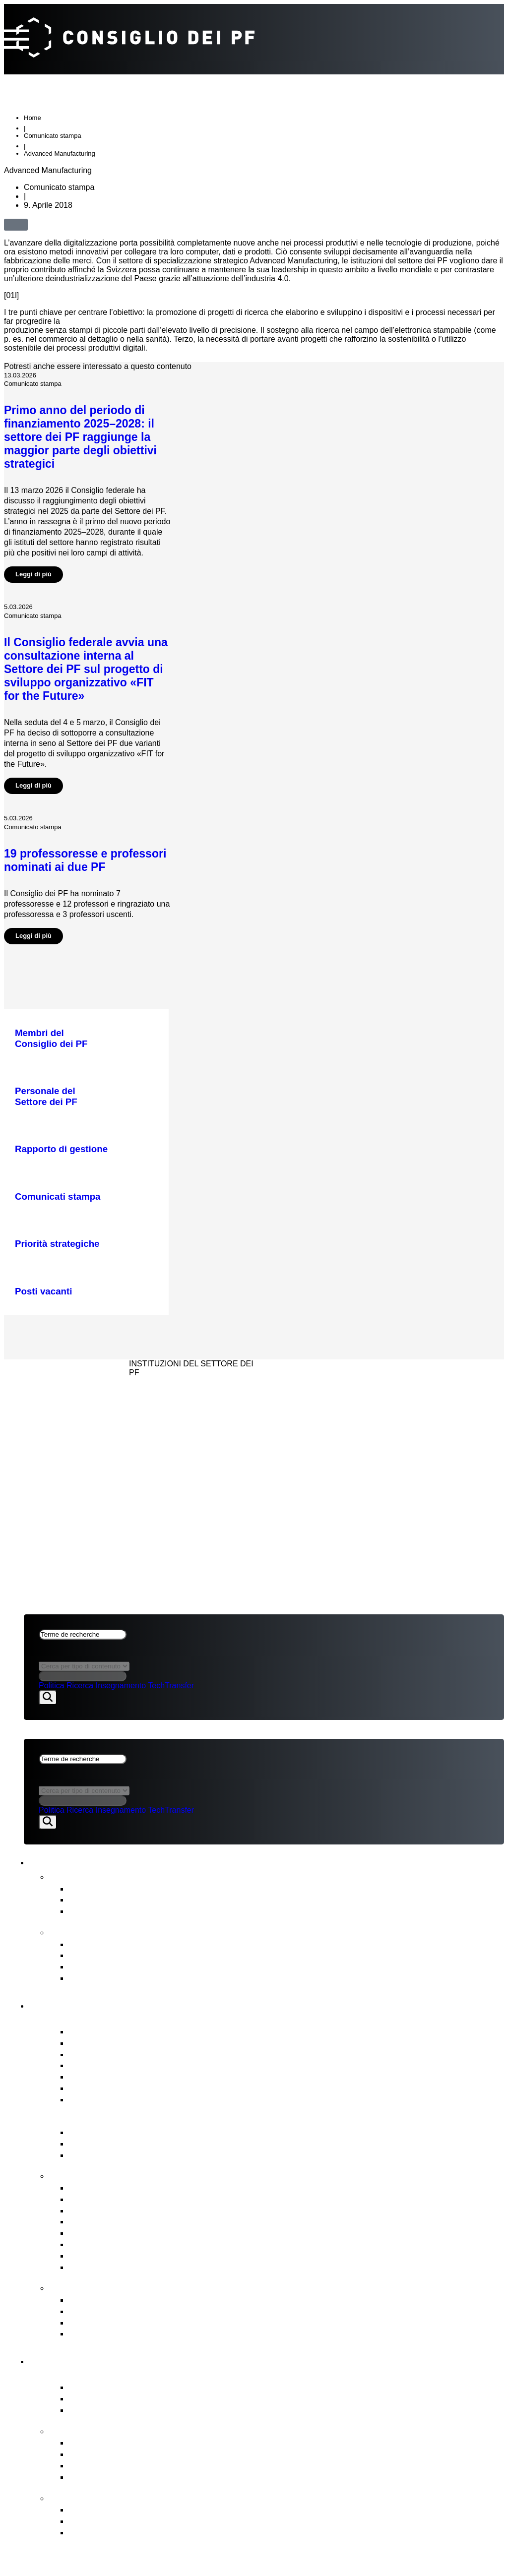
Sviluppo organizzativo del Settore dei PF (154, 2511)
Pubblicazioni (82, 1932)
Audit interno (95, 2089)
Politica (51, 1687)
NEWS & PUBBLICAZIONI (71, 1387)
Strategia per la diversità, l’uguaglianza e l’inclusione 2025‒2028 (202, 1979)
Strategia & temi (89, 2431)
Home (32, 119)
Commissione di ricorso (117, 2301)
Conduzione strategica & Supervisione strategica (170, 2189)
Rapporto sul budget (110, 1945)
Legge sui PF (96, 2134)
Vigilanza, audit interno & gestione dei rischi (159, 2268)
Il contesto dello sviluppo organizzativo (148, 2533)
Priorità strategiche (107, 2444)
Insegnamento (121, 1687)
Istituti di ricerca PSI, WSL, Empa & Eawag (158, 2411)
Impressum (48, 1426)
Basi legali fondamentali (118, 2145)
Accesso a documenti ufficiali (129, 2335)
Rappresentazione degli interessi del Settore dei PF (175, 2246)
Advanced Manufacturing (59, 155)
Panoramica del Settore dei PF (126, 2376)
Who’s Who (92, 2067)
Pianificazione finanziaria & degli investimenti (162, 2200)
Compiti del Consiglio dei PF (120, 2176)
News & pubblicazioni (95, 1862)
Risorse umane (100, 2234)
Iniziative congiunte (108, 2466)
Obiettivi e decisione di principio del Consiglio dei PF (177, 2522)
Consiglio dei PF (79, 2005)
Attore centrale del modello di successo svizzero (169, 2389)
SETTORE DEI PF (56, 1400)
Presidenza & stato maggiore (129, 2055)
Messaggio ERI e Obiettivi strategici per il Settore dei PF (185, 2156)
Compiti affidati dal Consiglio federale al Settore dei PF (182, 2456)
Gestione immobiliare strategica (134, 2212)
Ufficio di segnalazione (115, 2312)
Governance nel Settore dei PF (127, 2121)
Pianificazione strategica (119, 1957)
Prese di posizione (106, 1901)
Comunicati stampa (108, 1890)
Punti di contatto (91, 2288)
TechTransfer (171, 1687)
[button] (40, 225)
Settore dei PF (73, 2361)
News (63, 1877)
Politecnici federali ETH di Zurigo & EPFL (154, 2400)
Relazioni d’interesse (111, 2044)
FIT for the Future (93, 2498)
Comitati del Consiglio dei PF (129, 2078)
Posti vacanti (95, 2100)
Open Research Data (112, 2478)
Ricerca (79, 1687)
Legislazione (94, 2257)
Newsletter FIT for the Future (128, 1912)
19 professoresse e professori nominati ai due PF (85, 862)
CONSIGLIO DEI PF (60, 1374)
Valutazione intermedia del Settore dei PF (155, 1968)
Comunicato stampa (52, 137)
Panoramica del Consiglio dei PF (131, 2020)
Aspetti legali (55, 1413)
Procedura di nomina (111, 2223)
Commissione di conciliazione (130, 2324)
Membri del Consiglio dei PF (127, 2032)
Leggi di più (33, 575)
